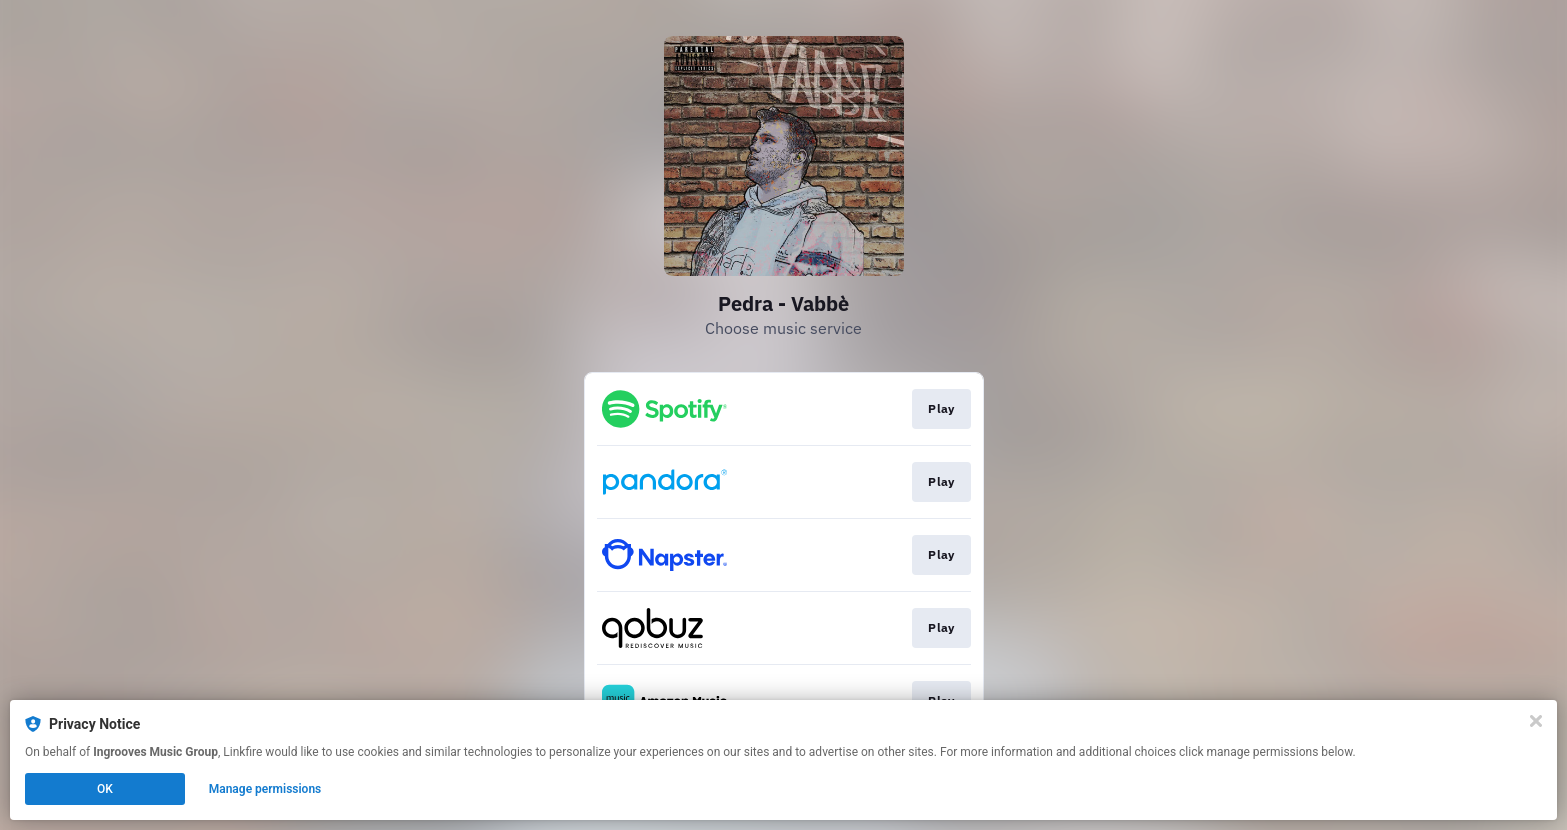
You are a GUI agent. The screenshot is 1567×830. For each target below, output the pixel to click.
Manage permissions (265, 789)
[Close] (1536, 721)
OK (105, 789)
